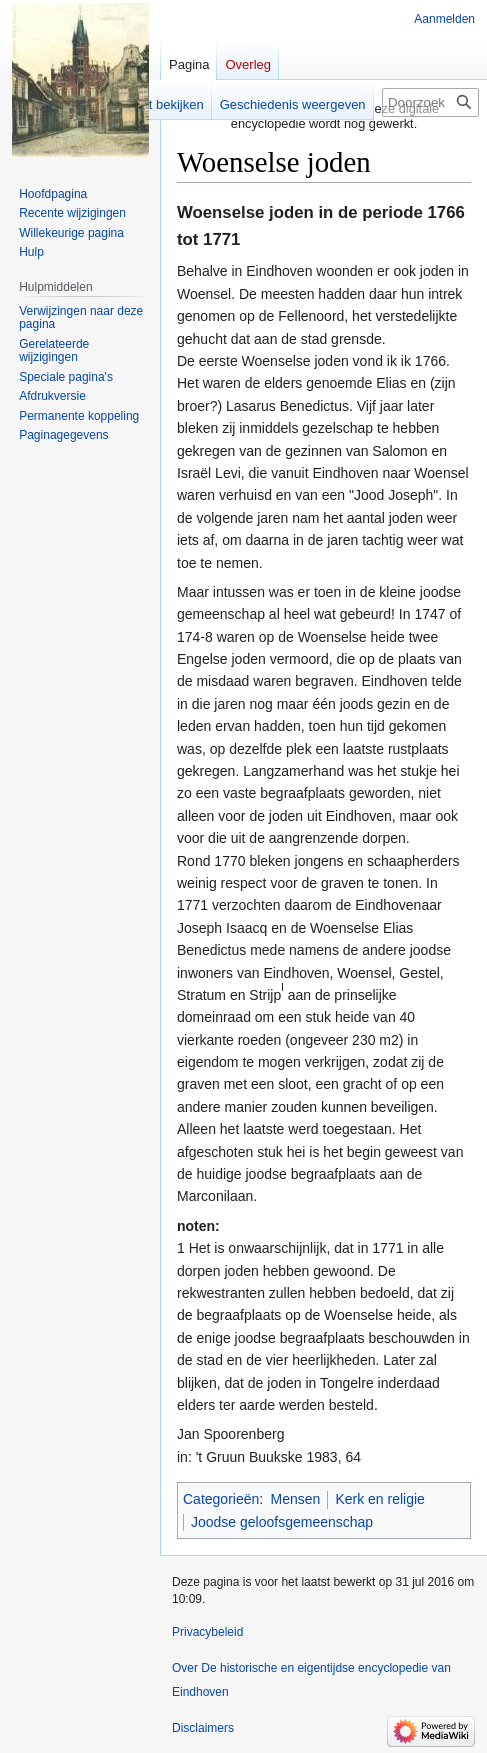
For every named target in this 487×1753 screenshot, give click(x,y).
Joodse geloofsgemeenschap (282, 1522)
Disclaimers (203, 1728)
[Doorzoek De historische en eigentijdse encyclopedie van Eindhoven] (430, 102)
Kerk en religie (380, 1499)
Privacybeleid (207, 1632)
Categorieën (221, 1499)
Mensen (296, 1499)
